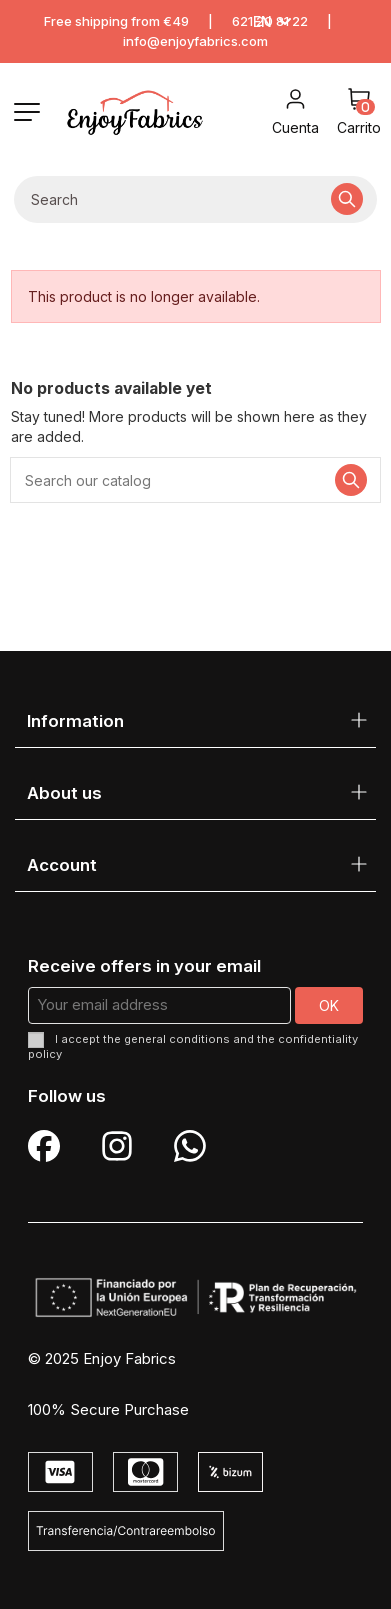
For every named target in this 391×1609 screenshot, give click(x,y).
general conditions (177, 1039)
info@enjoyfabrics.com (195, 41)
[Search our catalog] (347, 199)
